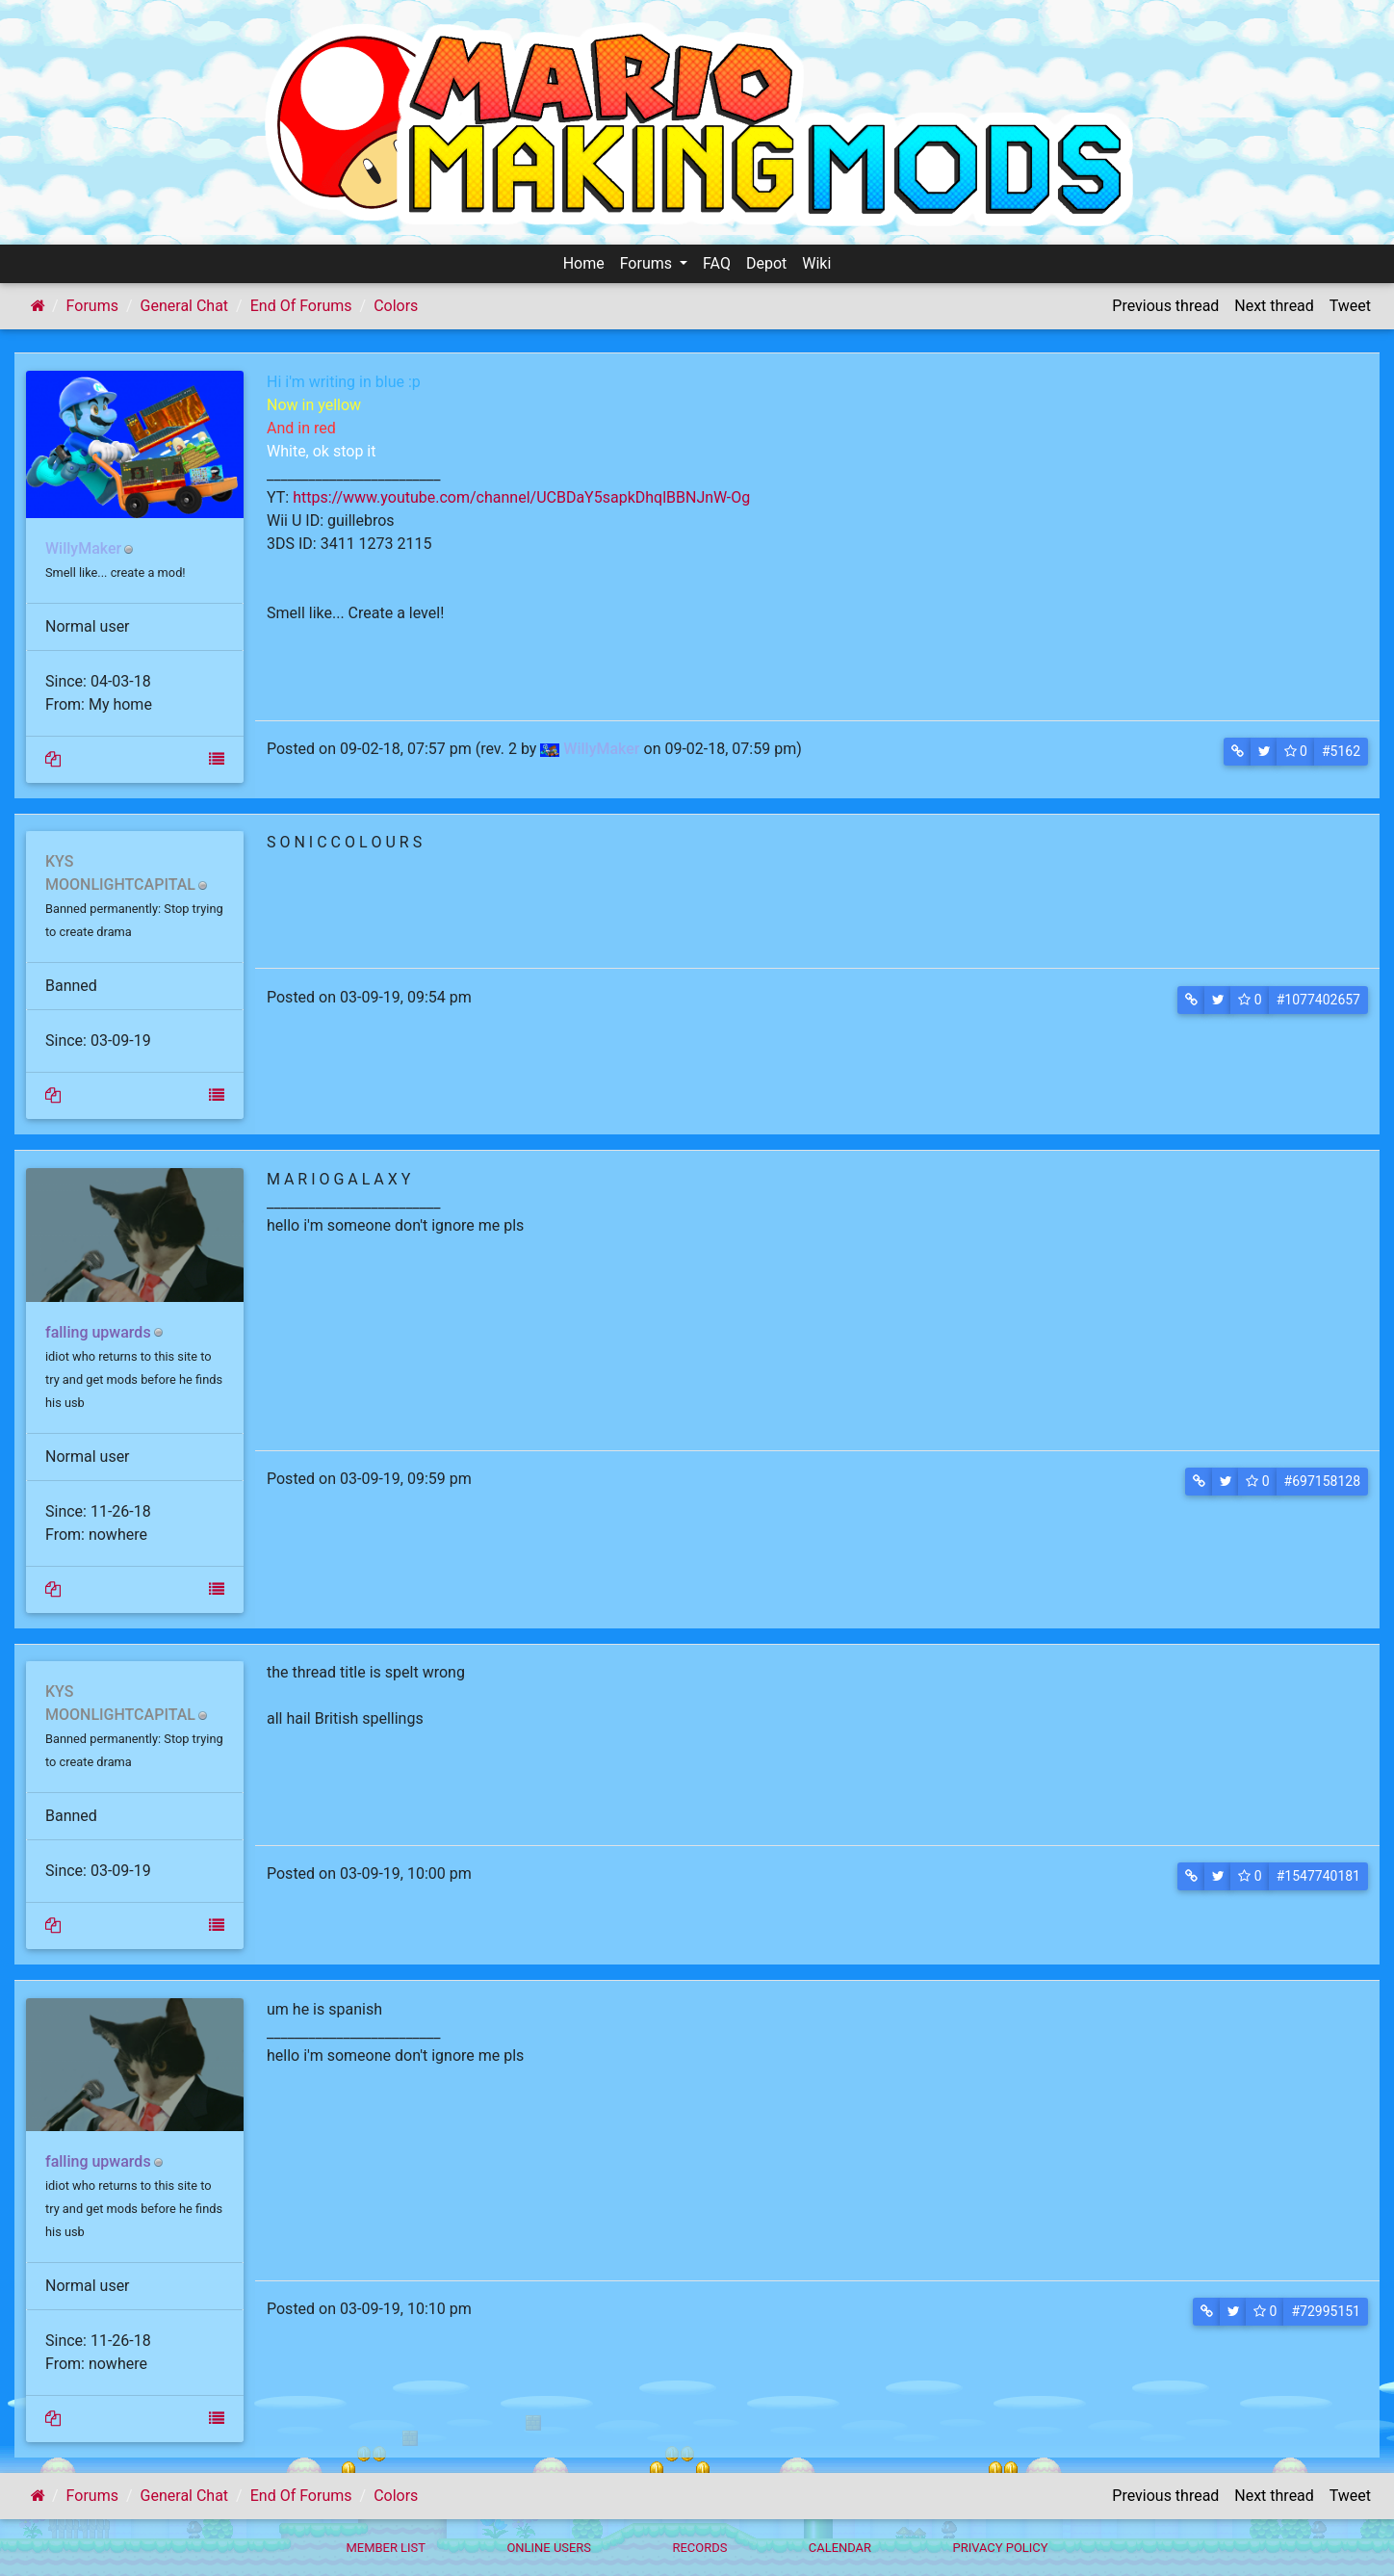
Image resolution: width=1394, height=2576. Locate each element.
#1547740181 (1318, 1876)
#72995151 (1325, 2311)
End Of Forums (301, 306)
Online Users (548, 2547)
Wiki (816, 263)
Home (584, 263)
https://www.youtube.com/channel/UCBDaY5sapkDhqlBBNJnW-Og (521, 497)
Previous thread (1165, 306)
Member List (386, 2547)
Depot (766, 263)
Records (699, 2547)
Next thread (1274, 306)
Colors (396, 306)
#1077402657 (1318, 999)
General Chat (185, 306)
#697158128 (1322, 1481)
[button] (1238, 752)
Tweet (1350, 306)
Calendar (840, 2547)
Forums (648, 263)
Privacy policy (999, 2547)
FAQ (717, 263)
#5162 (1341, 751)
